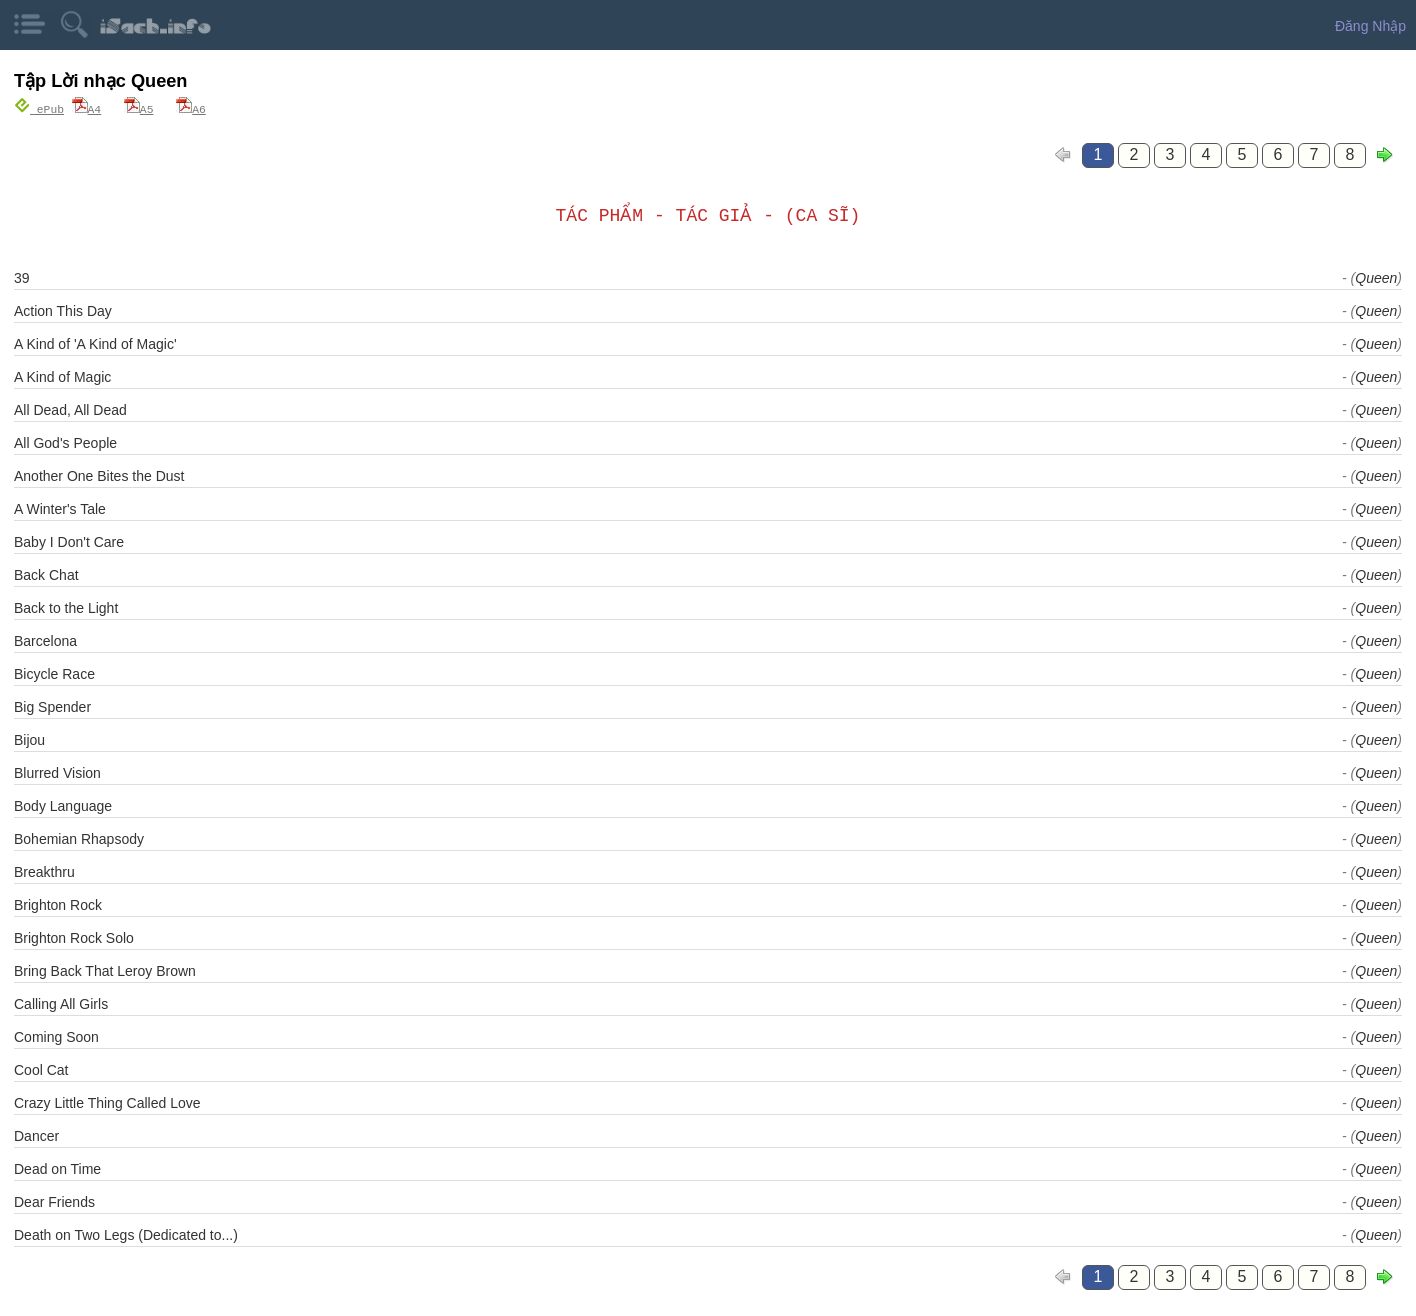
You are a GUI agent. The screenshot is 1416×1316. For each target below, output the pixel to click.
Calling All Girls (61, 1003)
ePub (39, 108)
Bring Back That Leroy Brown (105, 970)
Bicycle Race (54, 673)
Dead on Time (57, 1168)
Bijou (29, 739)
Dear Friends (54, 1201)
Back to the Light (66, 607)
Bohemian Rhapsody (79, 838)
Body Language (63, 805)
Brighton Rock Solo (74, 937)
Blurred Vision (57, 772)
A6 (191, 108)
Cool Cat (41, 1069)
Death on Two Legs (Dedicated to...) (126, 1234)
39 (22, 277)
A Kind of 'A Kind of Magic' (95, 343)
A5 (139, 108)
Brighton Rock (58, 904)
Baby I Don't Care (69, 541)
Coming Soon (56, 1036)
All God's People (65, 442)
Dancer (36, 1135)
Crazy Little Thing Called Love (107, 1102)
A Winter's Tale (60, 508)
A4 (87, 108)
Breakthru (44, 871)
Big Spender (52, 706)
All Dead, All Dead (70, 409)
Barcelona (45, 640)
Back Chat (46, 574)
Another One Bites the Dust (99, 475)
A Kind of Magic (62, 376)
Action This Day (63, 310)
